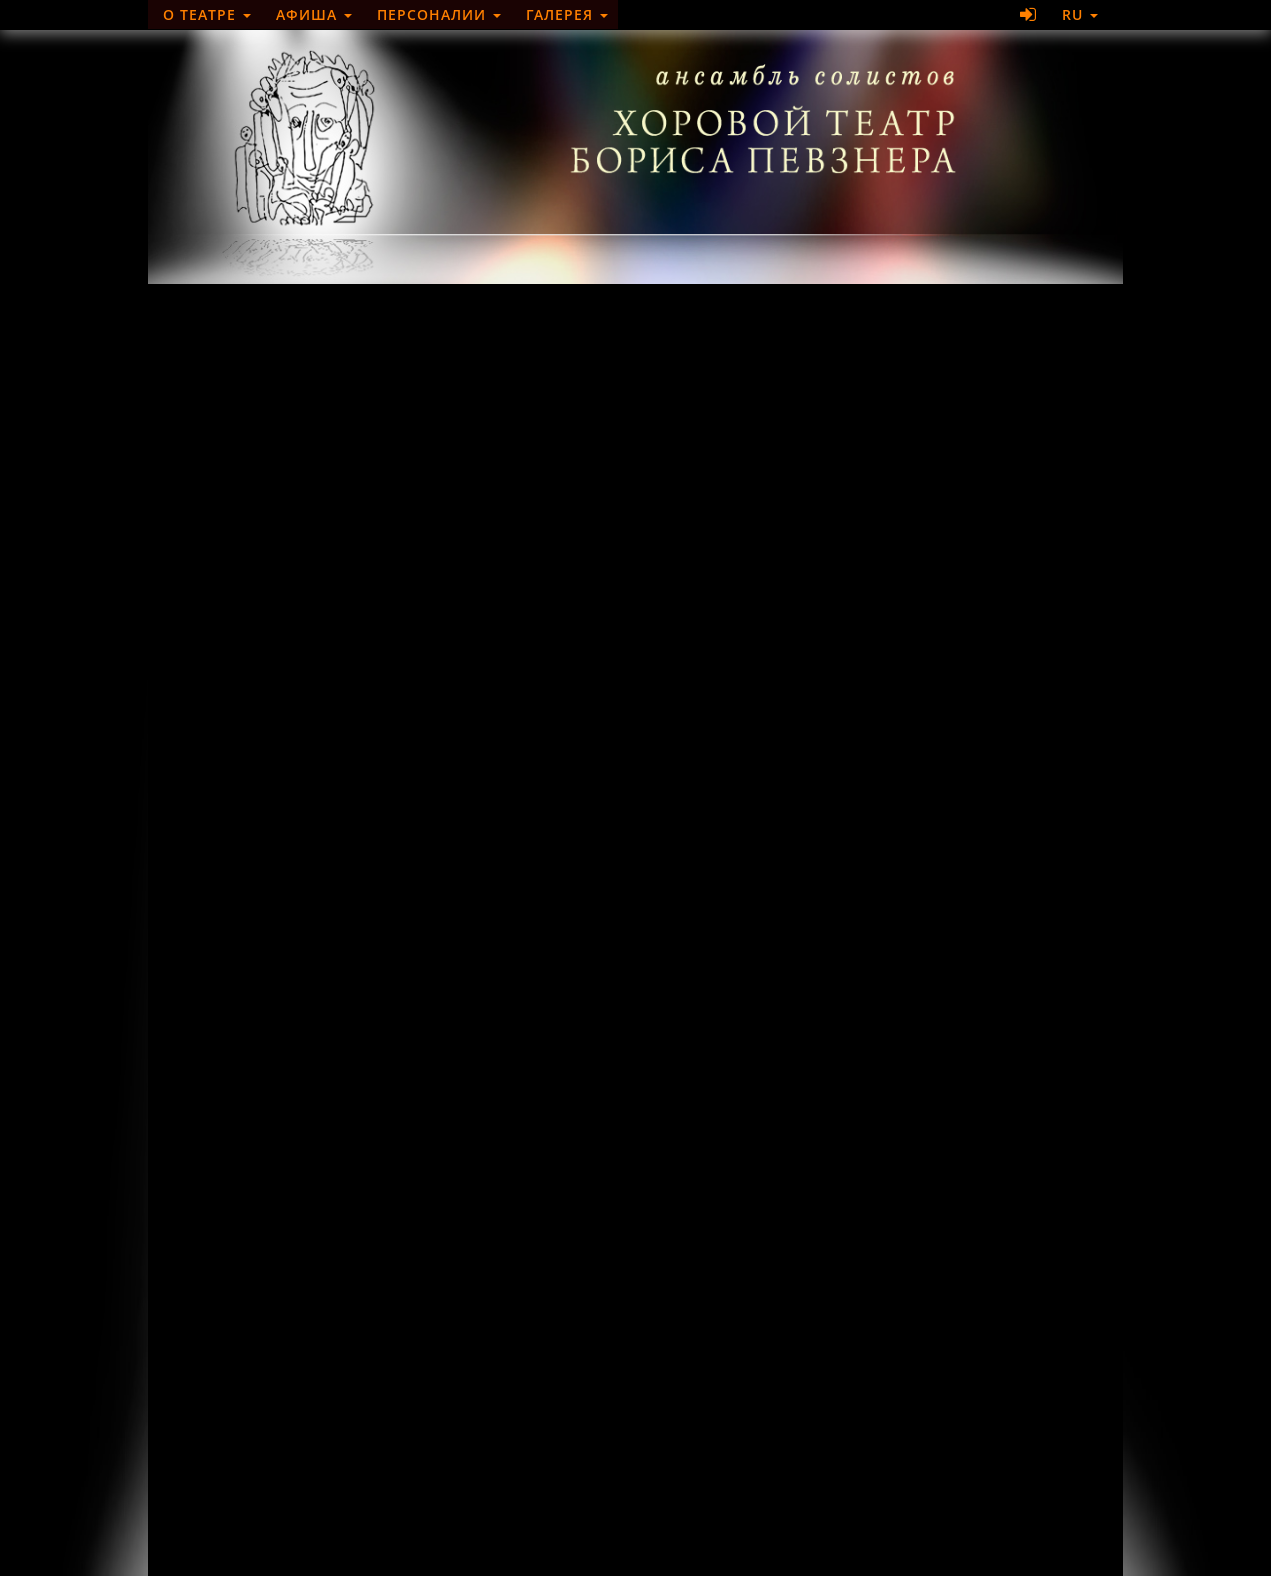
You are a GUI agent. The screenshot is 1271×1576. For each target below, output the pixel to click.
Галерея (567, 14)
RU (1080, 14)
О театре (207, 14)
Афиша (314, 14)
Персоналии (439, 14)
